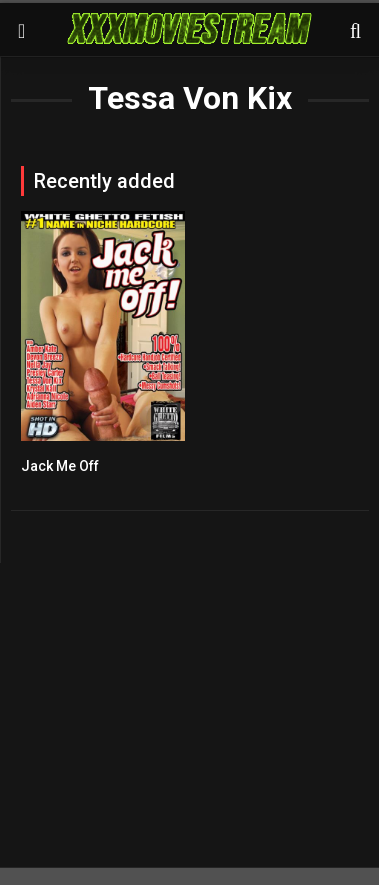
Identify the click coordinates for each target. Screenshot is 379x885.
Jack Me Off (60, 466)
